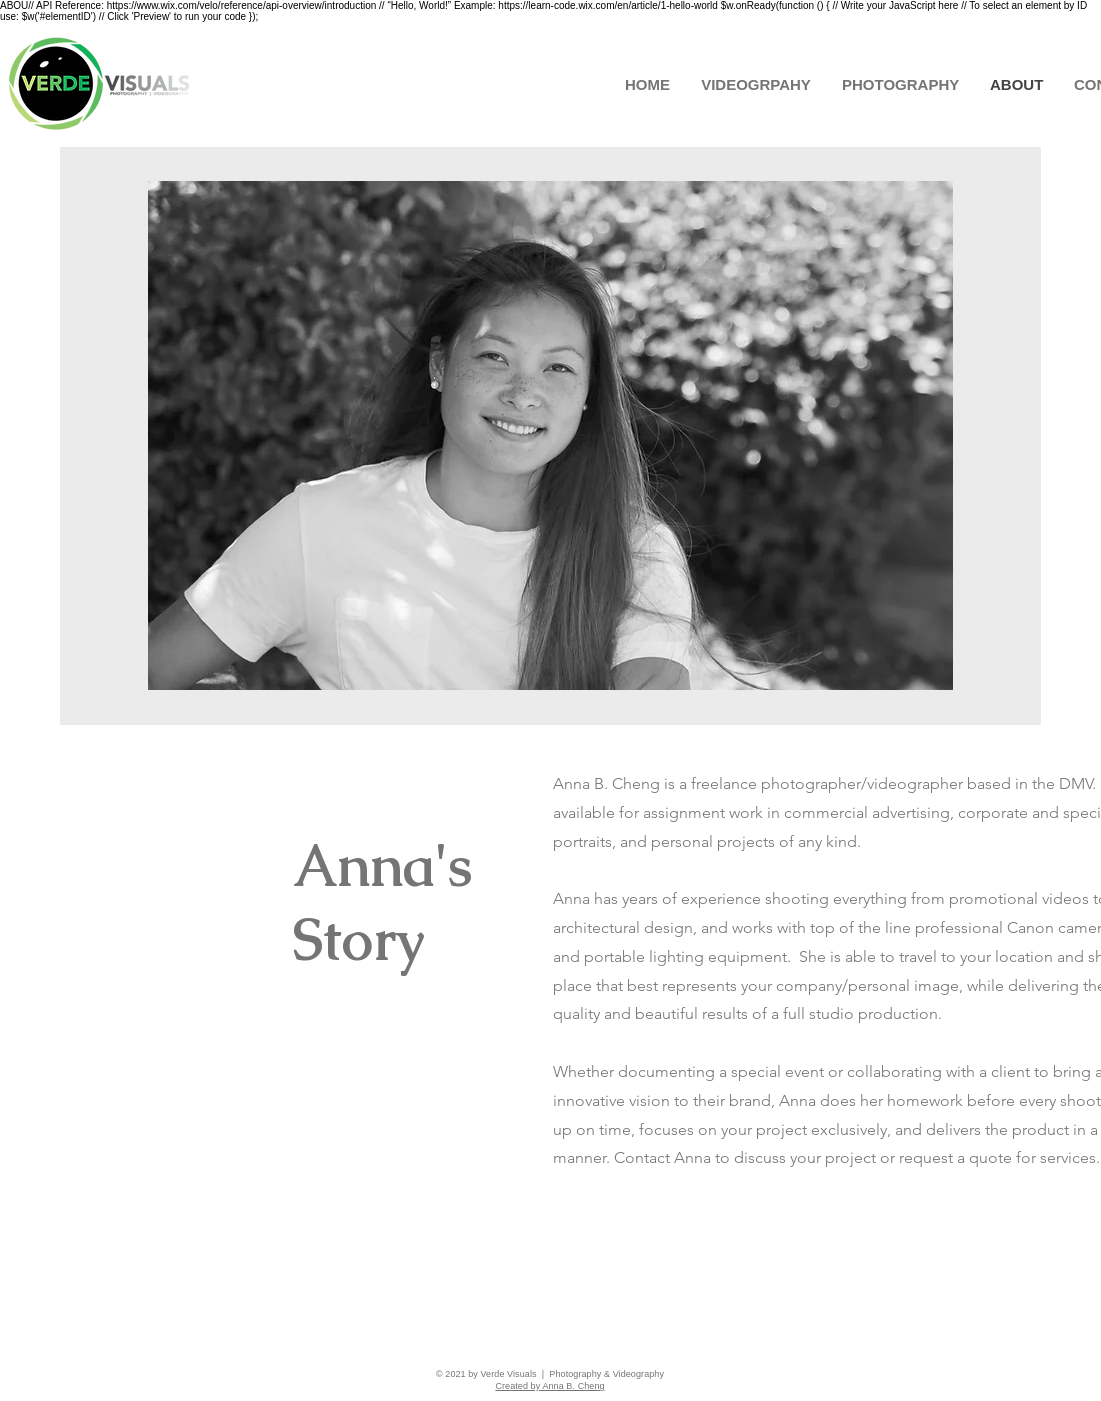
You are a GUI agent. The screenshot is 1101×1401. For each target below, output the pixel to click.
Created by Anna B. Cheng (549, 1386)
